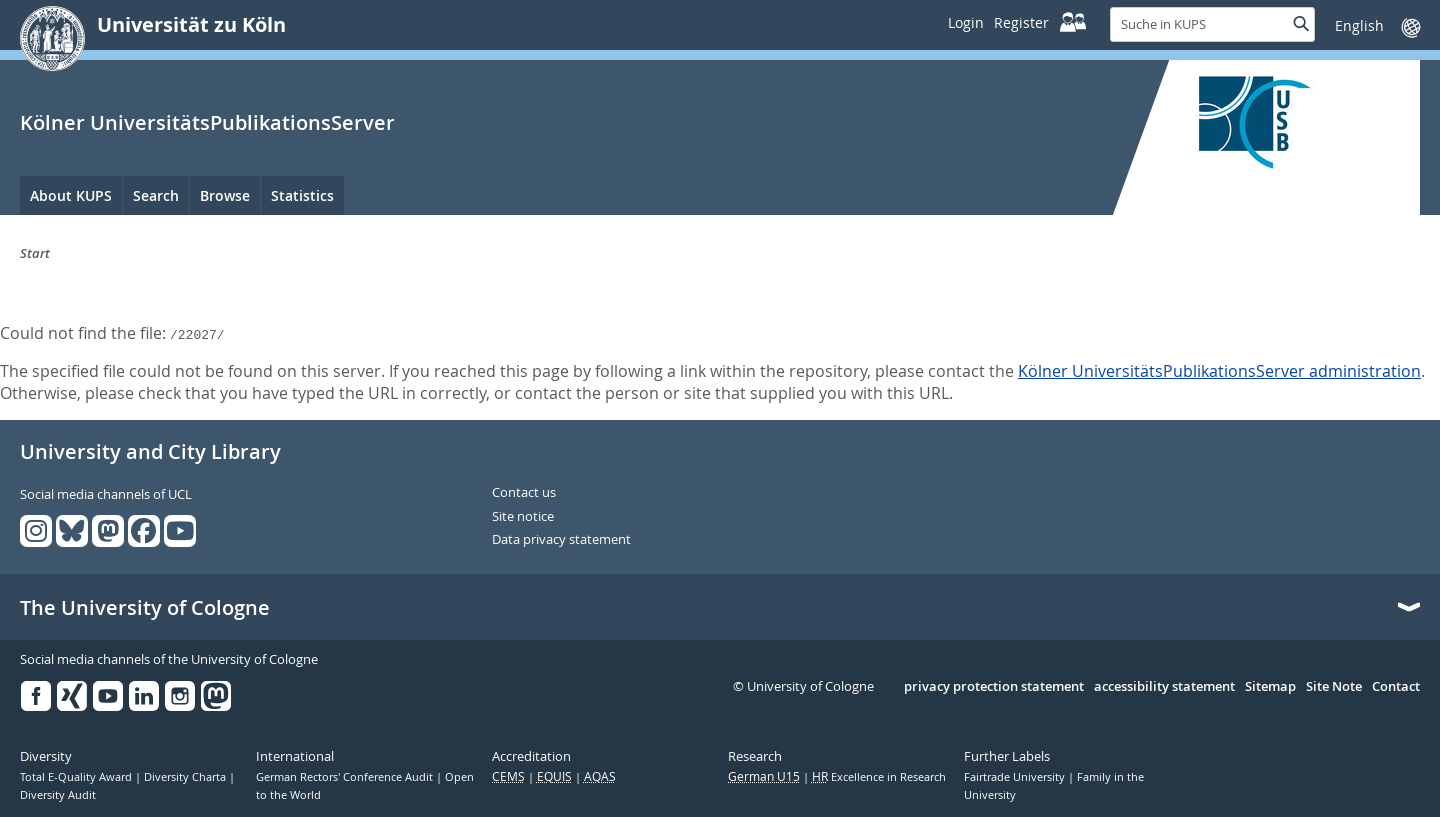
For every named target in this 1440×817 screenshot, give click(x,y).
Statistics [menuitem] (302, 195)
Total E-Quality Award (77, 777)
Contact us (524, 493)
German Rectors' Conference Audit (346, 777)
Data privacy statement (561, 540)
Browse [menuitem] (225, 195)
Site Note (1334, 687)
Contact (1396, 687)
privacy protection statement (994, 687)
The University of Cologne (145, 608)
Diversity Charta (186, 777)
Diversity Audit (58, 795)
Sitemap (1270, 687)
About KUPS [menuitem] (71, 195)
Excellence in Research (879, 777)
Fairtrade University (1016, 777)
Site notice (523, 517)
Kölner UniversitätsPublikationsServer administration (1219, 371)
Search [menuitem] (156, 195)
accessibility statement (1164, 687)
